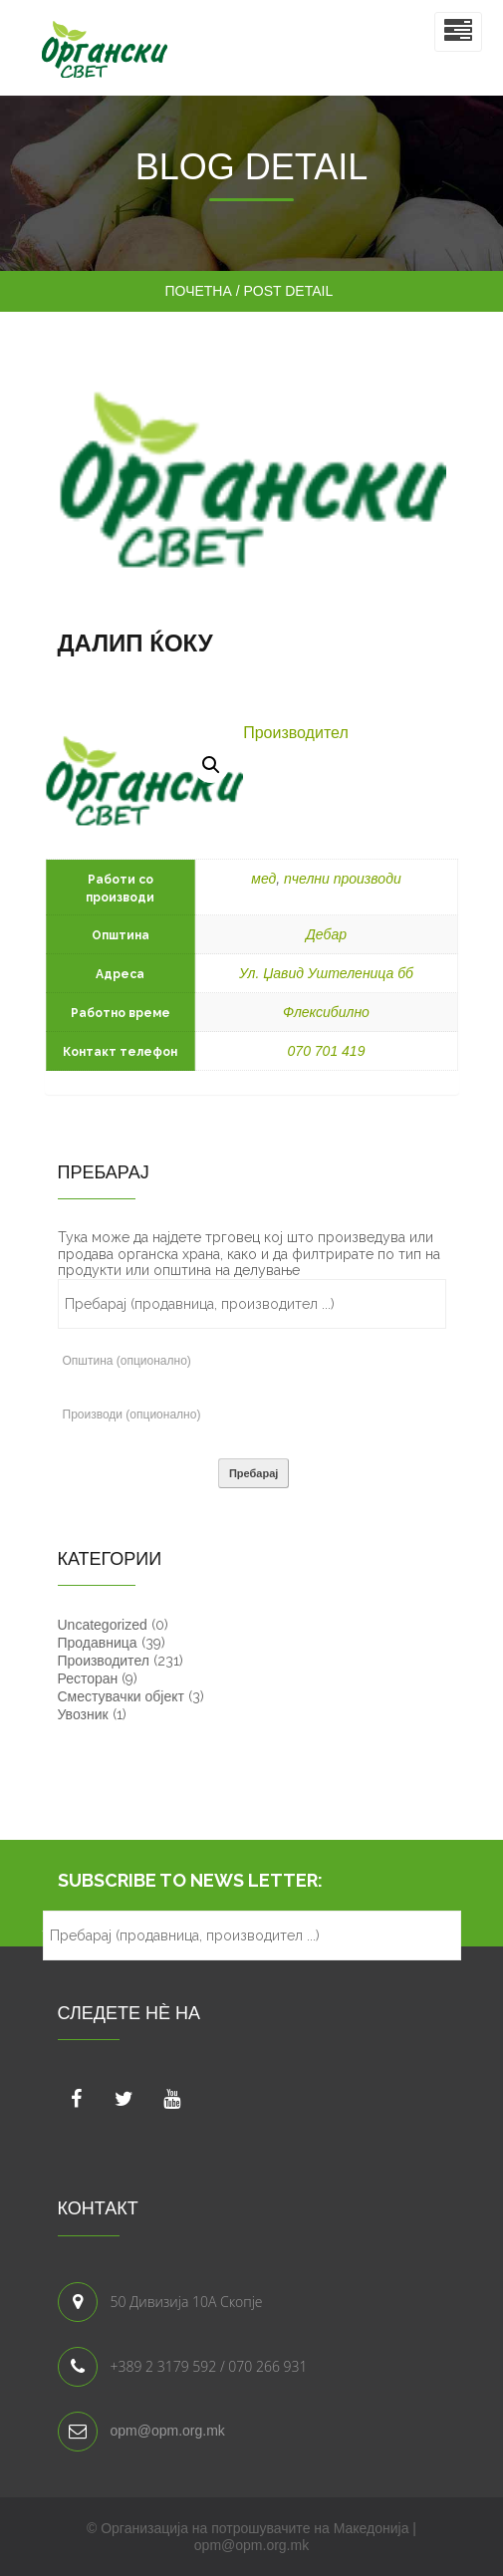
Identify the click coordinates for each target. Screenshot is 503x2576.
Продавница (97, 1643)
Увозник (83, 1714)
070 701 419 (327, 1051)
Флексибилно (326, 1012)
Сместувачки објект (121, 1696)
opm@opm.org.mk (168, 2431)
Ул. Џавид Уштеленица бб (326, 973)
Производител (296, 732)
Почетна (200, 291)
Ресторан (88, 1678)
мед (263, 879)
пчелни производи (342, 879)
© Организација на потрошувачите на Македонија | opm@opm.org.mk (251, 2536)
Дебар (326, 934)
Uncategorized (102, 1625)
